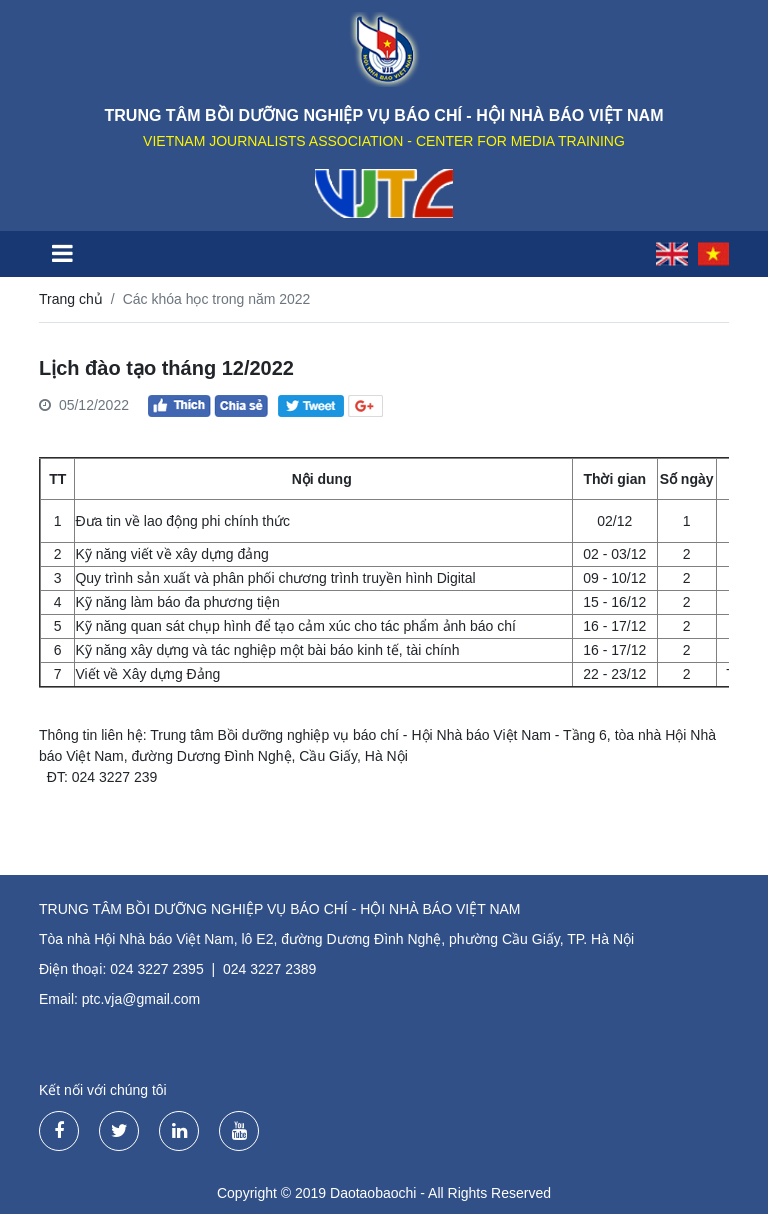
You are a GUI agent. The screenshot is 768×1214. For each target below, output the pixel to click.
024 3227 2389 (269, 969)
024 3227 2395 (156, 969)
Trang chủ (71, 299)
